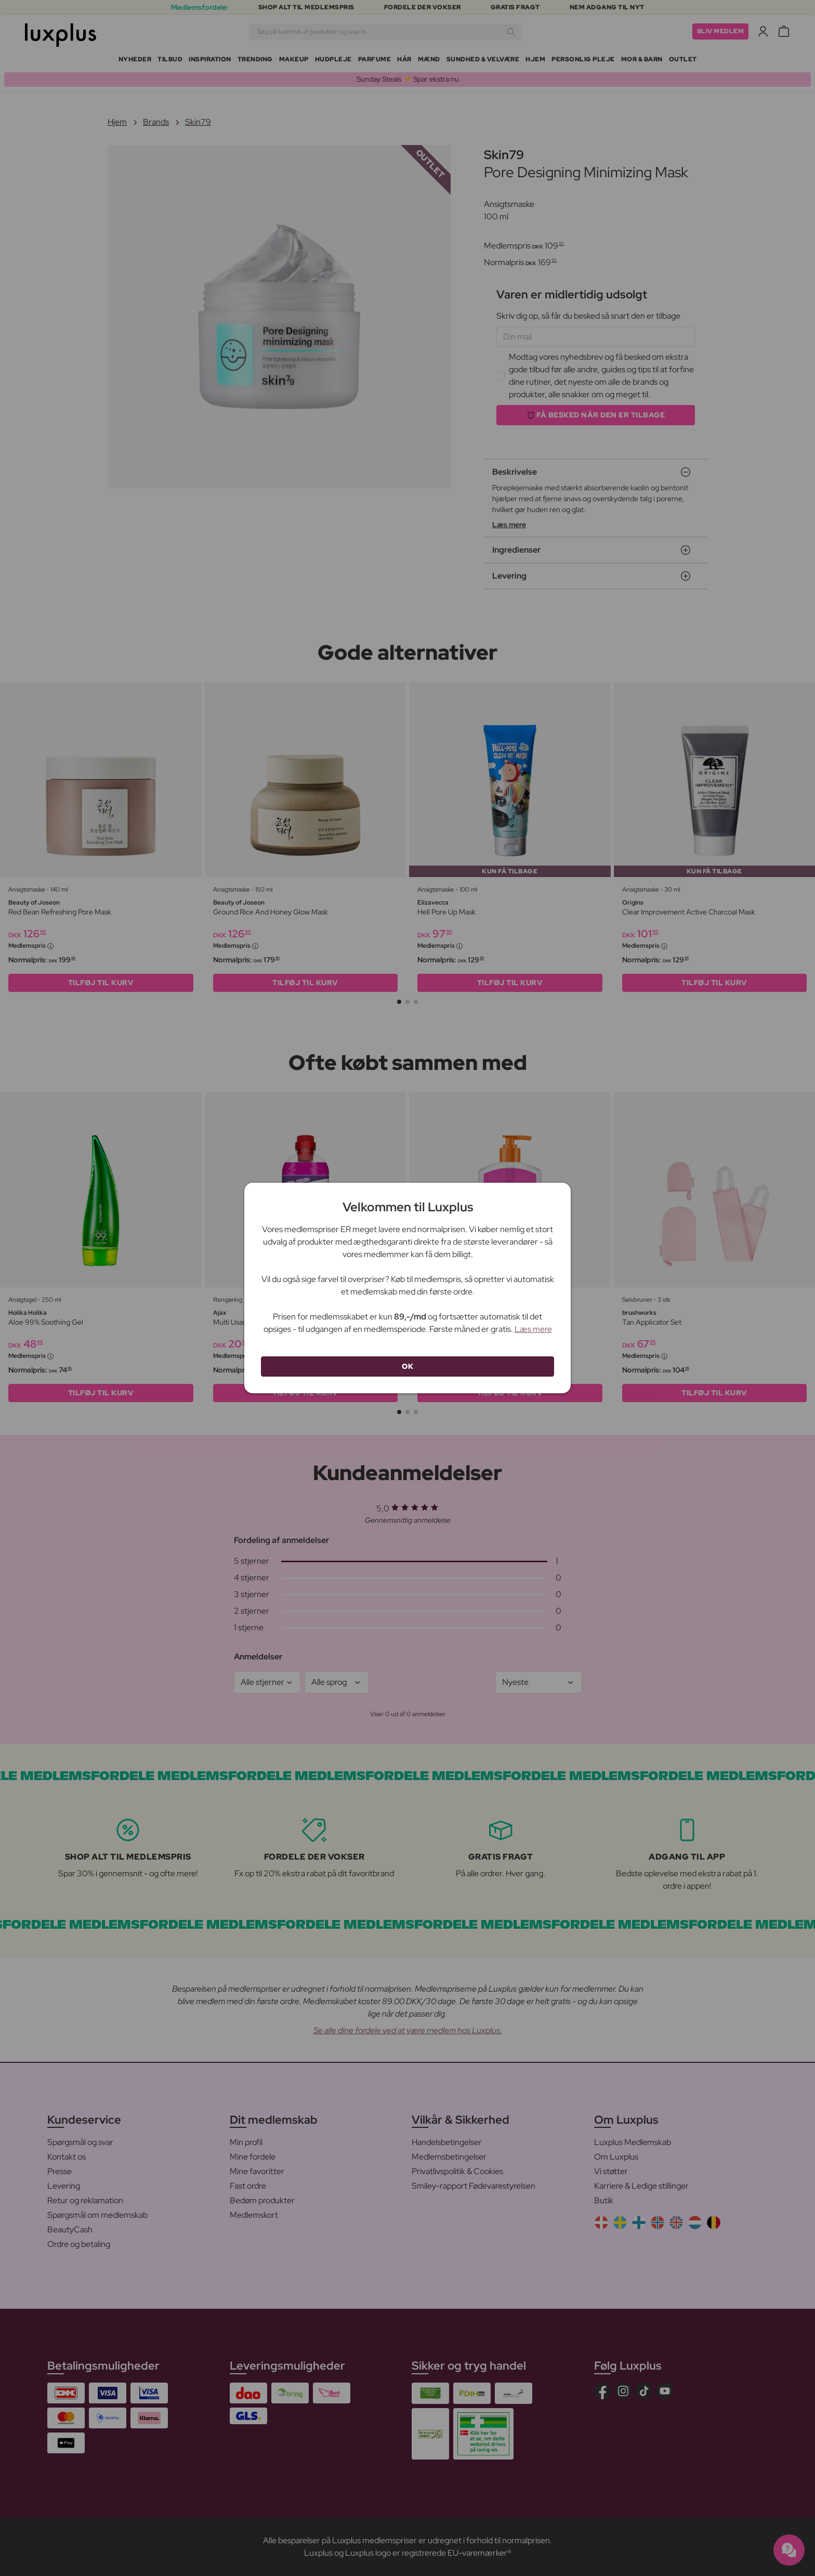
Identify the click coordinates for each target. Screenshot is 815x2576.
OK (407, 1366)
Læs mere (533, 1329)
